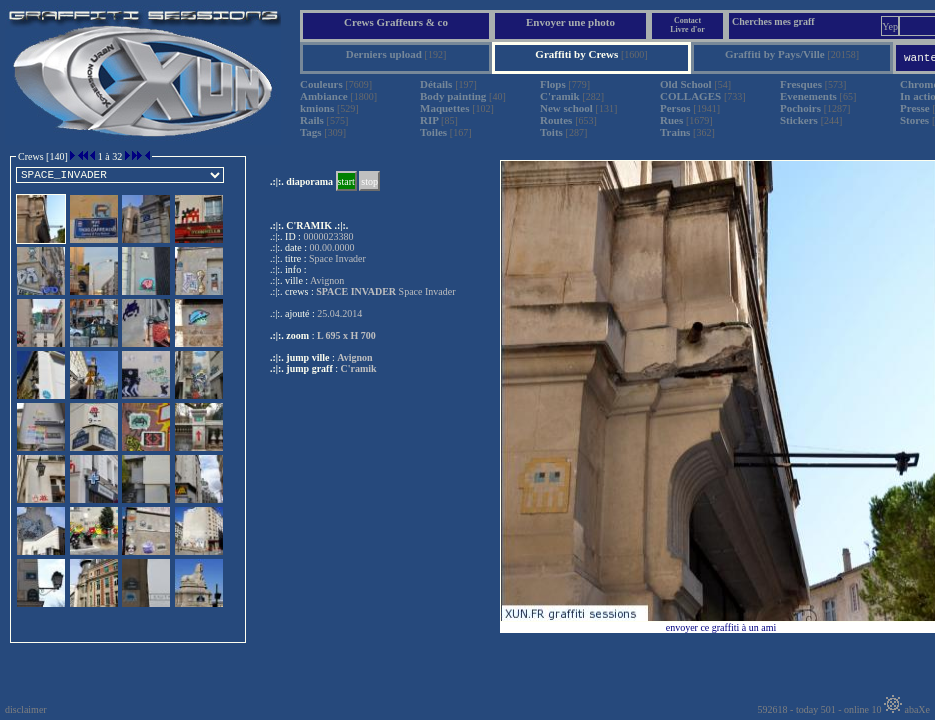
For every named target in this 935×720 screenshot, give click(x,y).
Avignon (354, 357)
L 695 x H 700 (346, 335)
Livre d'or (687, 29)
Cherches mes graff (773, 21)
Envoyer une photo (570, 22)
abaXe (907, 709)
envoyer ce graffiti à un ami (721, 627)
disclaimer (26, 709)
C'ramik (359, 368)
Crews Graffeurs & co (396, 22)
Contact (687, 20)
